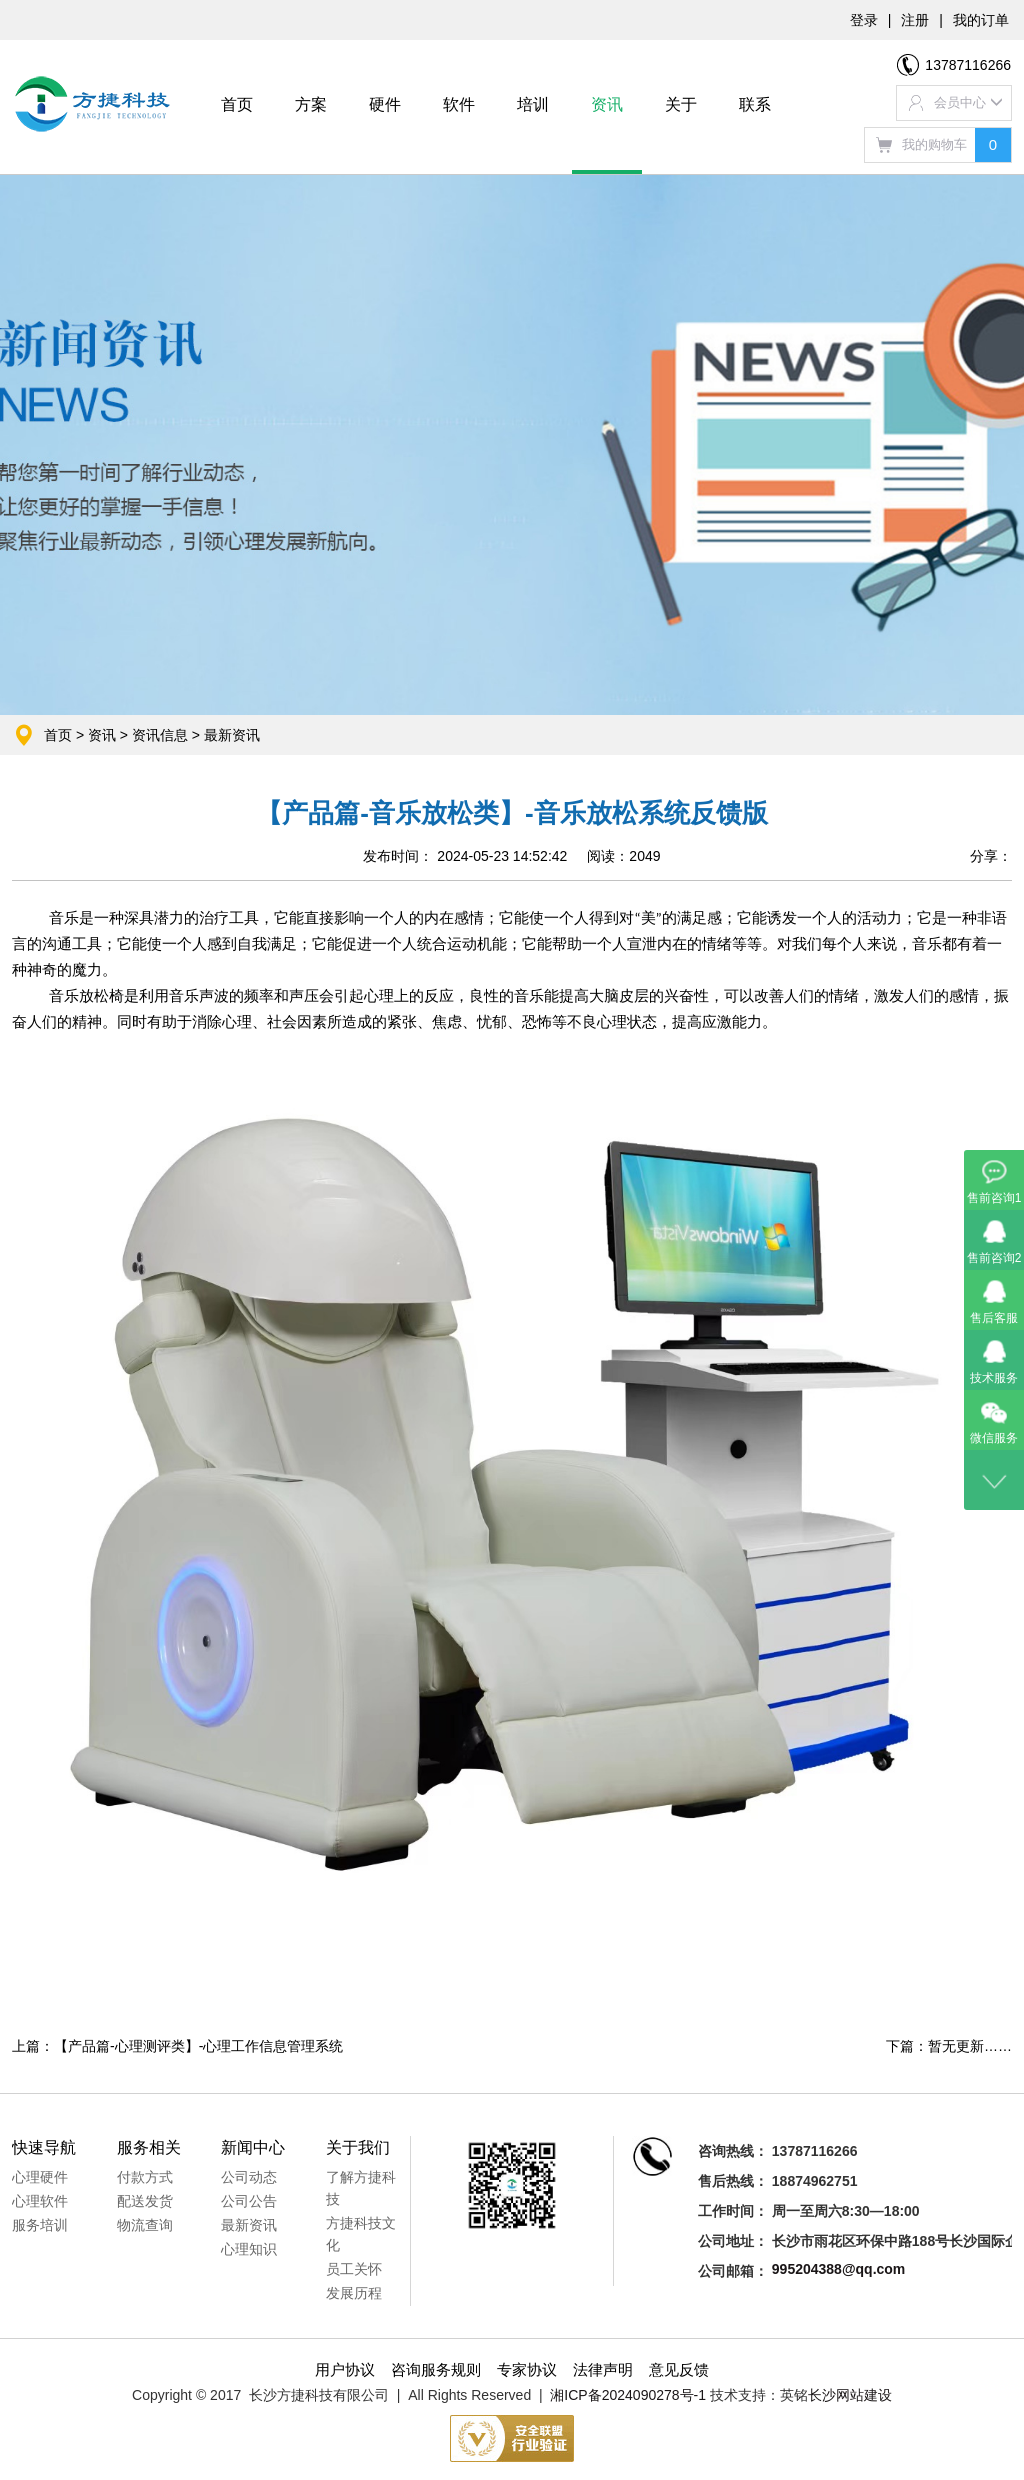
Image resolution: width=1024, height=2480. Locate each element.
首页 (237, 104)
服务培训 (40, 2225)
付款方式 (145, 2177)
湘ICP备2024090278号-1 (628, 2395)
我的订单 (981, 20)
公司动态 (249, 2177)
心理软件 (40, 2201)
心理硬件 (40, 2177)
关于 (681, 104)
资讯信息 (160, 735)
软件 (459, 104)
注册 (915, 20)
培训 (533, 104)
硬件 (385, 104)
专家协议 (527, 2369)
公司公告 (249, 2201)
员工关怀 (354, 2269)
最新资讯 (232, 735)
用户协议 (345, 2369)
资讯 (607, 104)
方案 (311, 104)
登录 (864, 20)
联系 (755, 104)
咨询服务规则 (436, 2369)
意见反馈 (679, 2369)
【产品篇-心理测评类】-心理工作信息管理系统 (198, 2046)
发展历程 (354, 2293)
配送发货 (145, 2201)
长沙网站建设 (850, 2395)
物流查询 (145, 2225)
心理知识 (249, 2249)
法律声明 (603, 2369)
